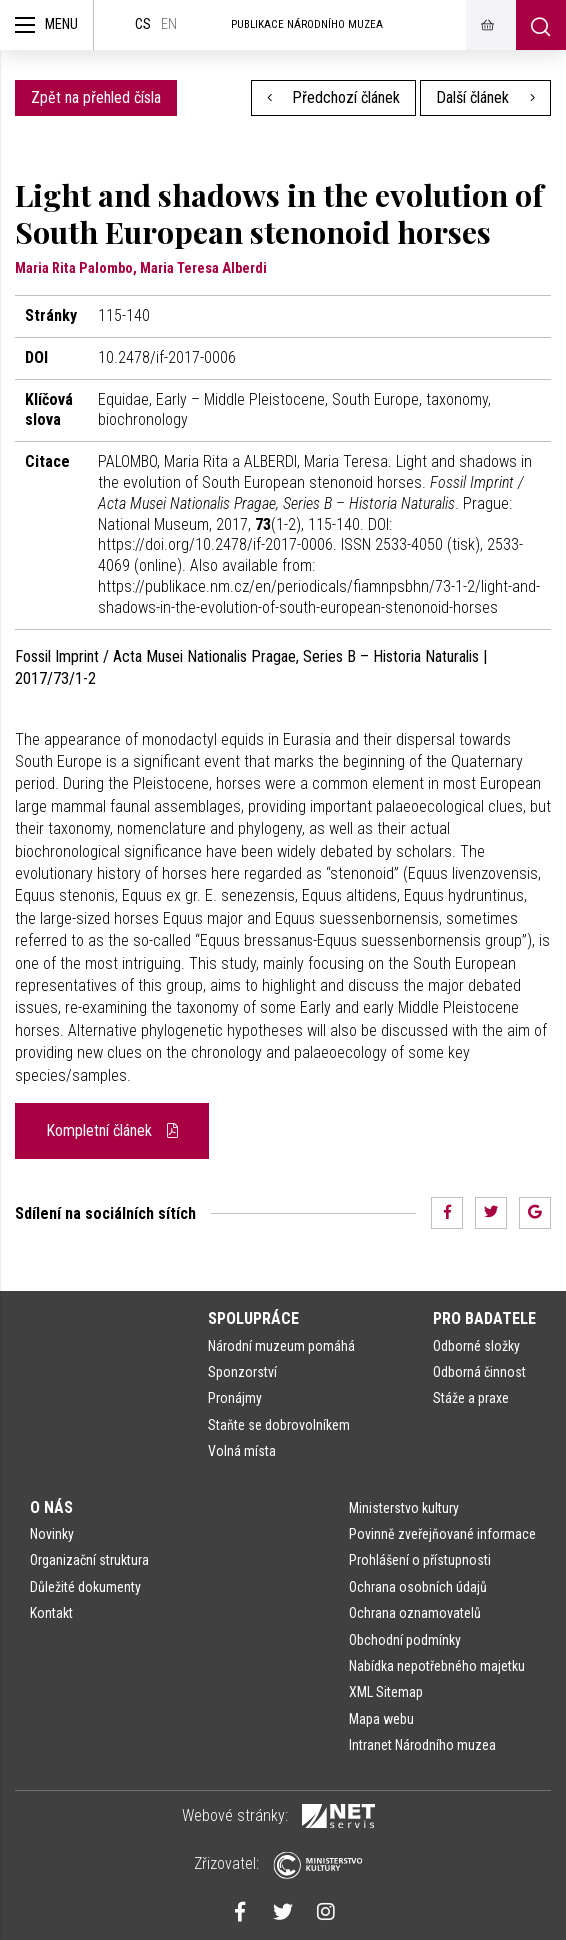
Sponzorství (242, 1372)
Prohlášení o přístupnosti (420, 1560)
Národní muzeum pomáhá (281, 1346)
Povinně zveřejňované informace (442, 1534)
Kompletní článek (112, 1130)
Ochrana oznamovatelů (415, 1613)
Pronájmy (235, 1398)
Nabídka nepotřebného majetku (437, 1666)
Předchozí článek (334, 97)
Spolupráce (253, 1318)
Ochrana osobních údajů (418, 1587)
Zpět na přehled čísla (96, 97)
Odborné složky (476, 1346)
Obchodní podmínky (405, 1640)
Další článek (485, 97)
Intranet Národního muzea (422, 1745)
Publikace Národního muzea (307, 24)
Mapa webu (381, 1719)
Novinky (52, 1534)
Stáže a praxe (471, 1398)
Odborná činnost (479, 1372)
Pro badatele (484, 1318)
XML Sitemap (386, 1692)
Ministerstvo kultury (404, 1508)
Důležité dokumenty (85, 1587)
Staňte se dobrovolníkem (279, 1425)
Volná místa (242, 1451)
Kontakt (51, 1613)
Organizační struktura (89, 1560)
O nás (51, 1507)
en (169, 24)
